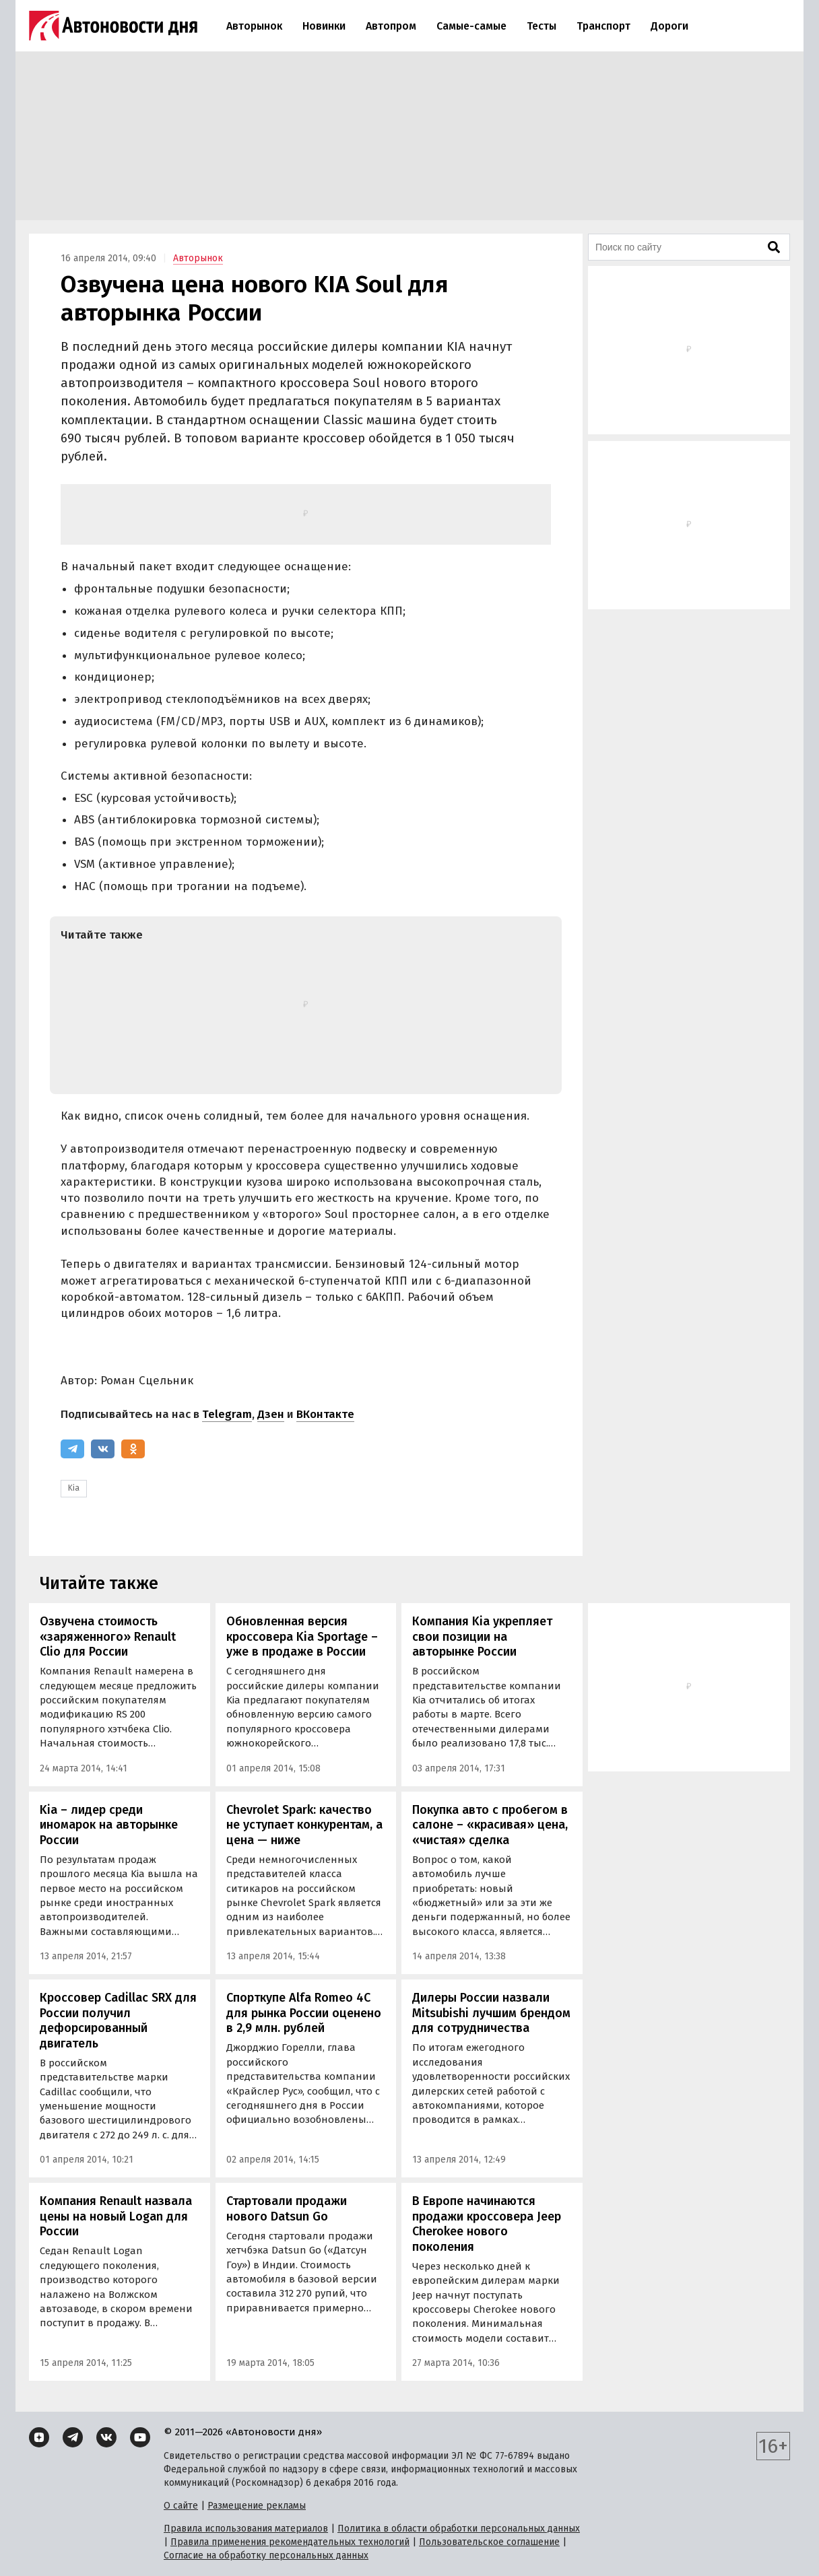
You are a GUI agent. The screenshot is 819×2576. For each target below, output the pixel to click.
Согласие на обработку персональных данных (266, 2555)
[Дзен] (39, 2437)
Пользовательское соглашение (489, 2542)
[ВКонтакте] (102, 1448)
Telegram (227, 1414)
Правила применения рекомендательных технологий (290, 2542)
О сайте (181, 2505)
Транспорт (603, 26)
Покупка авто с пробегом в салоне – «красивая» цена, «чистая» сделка (490, 1825)
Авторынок (254, 26)
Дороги (669, 26)
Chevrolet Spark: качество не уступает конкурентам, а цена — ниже (304, 1825)
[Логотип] (113, 25)
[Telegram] (72, 1448)
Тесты (541, 26)
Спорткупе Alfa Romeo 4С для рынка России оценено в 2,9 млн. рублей (303, 2012)
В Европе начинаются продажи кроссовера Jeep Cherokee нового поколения (486, 2224)
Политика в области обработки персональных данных (458, 2528)
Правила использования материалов (246, 2528)
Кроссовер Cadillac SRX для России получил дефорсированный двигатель (118, 2020)
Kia (73, 1488)
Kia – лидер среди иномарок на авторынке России (109, 1825)
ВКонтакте (325, 1414)
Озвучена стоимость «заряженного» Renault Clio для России (108, 1636)
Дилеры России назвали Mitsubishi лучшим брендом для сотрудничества (491, 2012)
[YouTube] (140, 2437)
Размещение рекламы (256, 2505)
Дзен (270, 1414)
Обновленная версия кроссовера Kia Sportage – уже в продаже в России (302, 1636)
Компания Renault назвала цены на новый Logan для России (116, 2216)
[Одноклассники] (133, 1448)
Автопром (391, 26)
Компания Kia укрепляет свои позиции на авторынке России (482, 1636)
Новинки (324, 26)
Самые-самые (471, 26)
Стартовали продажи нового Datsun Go (286, 2209)
